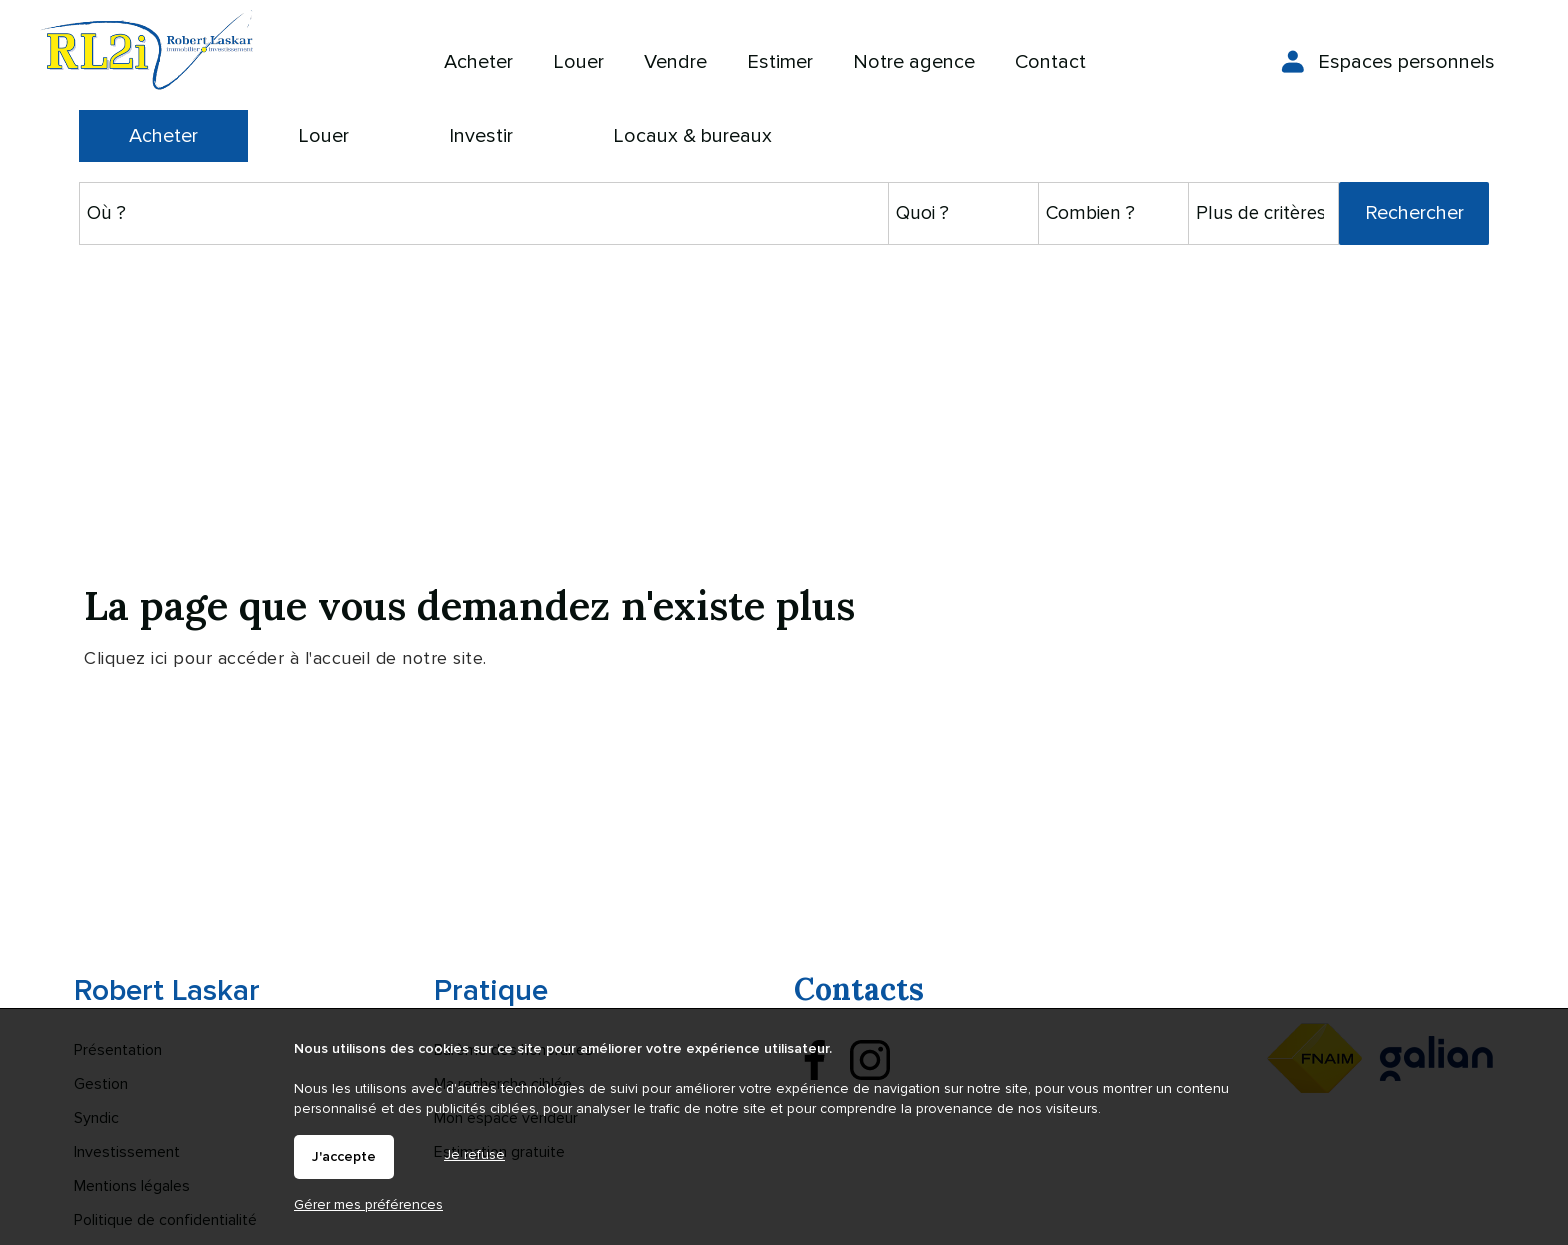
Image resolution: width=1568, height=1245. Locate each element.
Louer (323, 136)
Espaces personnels (1406, 62)
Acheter (163, 136)
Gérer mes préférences (368, 1204)
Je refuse (474, 1154)
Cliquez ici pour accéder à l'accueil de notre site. (285, 658)
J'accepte (344, 1157)
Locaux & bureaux (692, 136)
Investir (481, 136)
